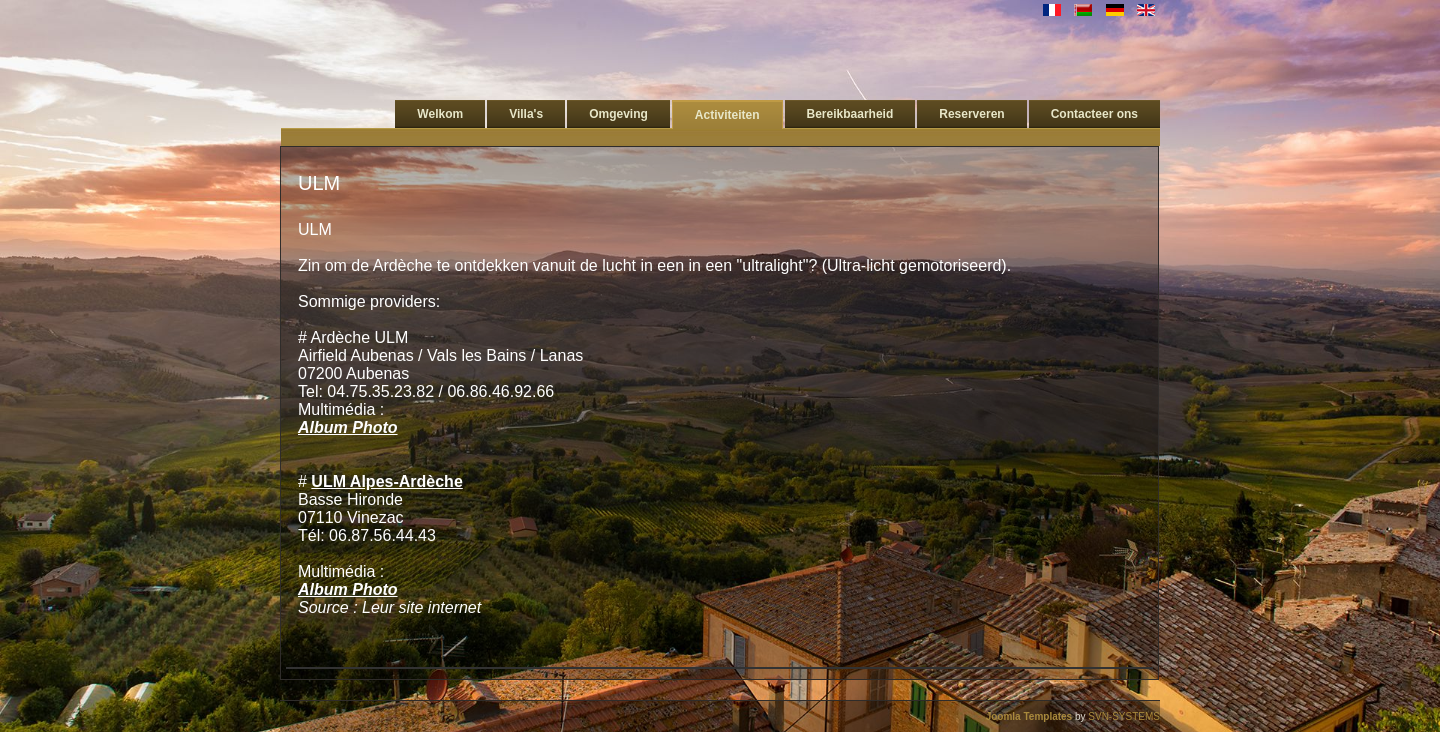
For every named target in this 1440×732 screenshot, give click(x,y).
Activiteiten (727, 115)
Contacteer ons (1094, 114)
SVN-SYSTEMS (1124, 716)
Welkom (440, 114)
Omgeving (618, 114)
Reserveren (971, 114)
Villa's (526, 114)
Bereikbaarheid (850, 114)
